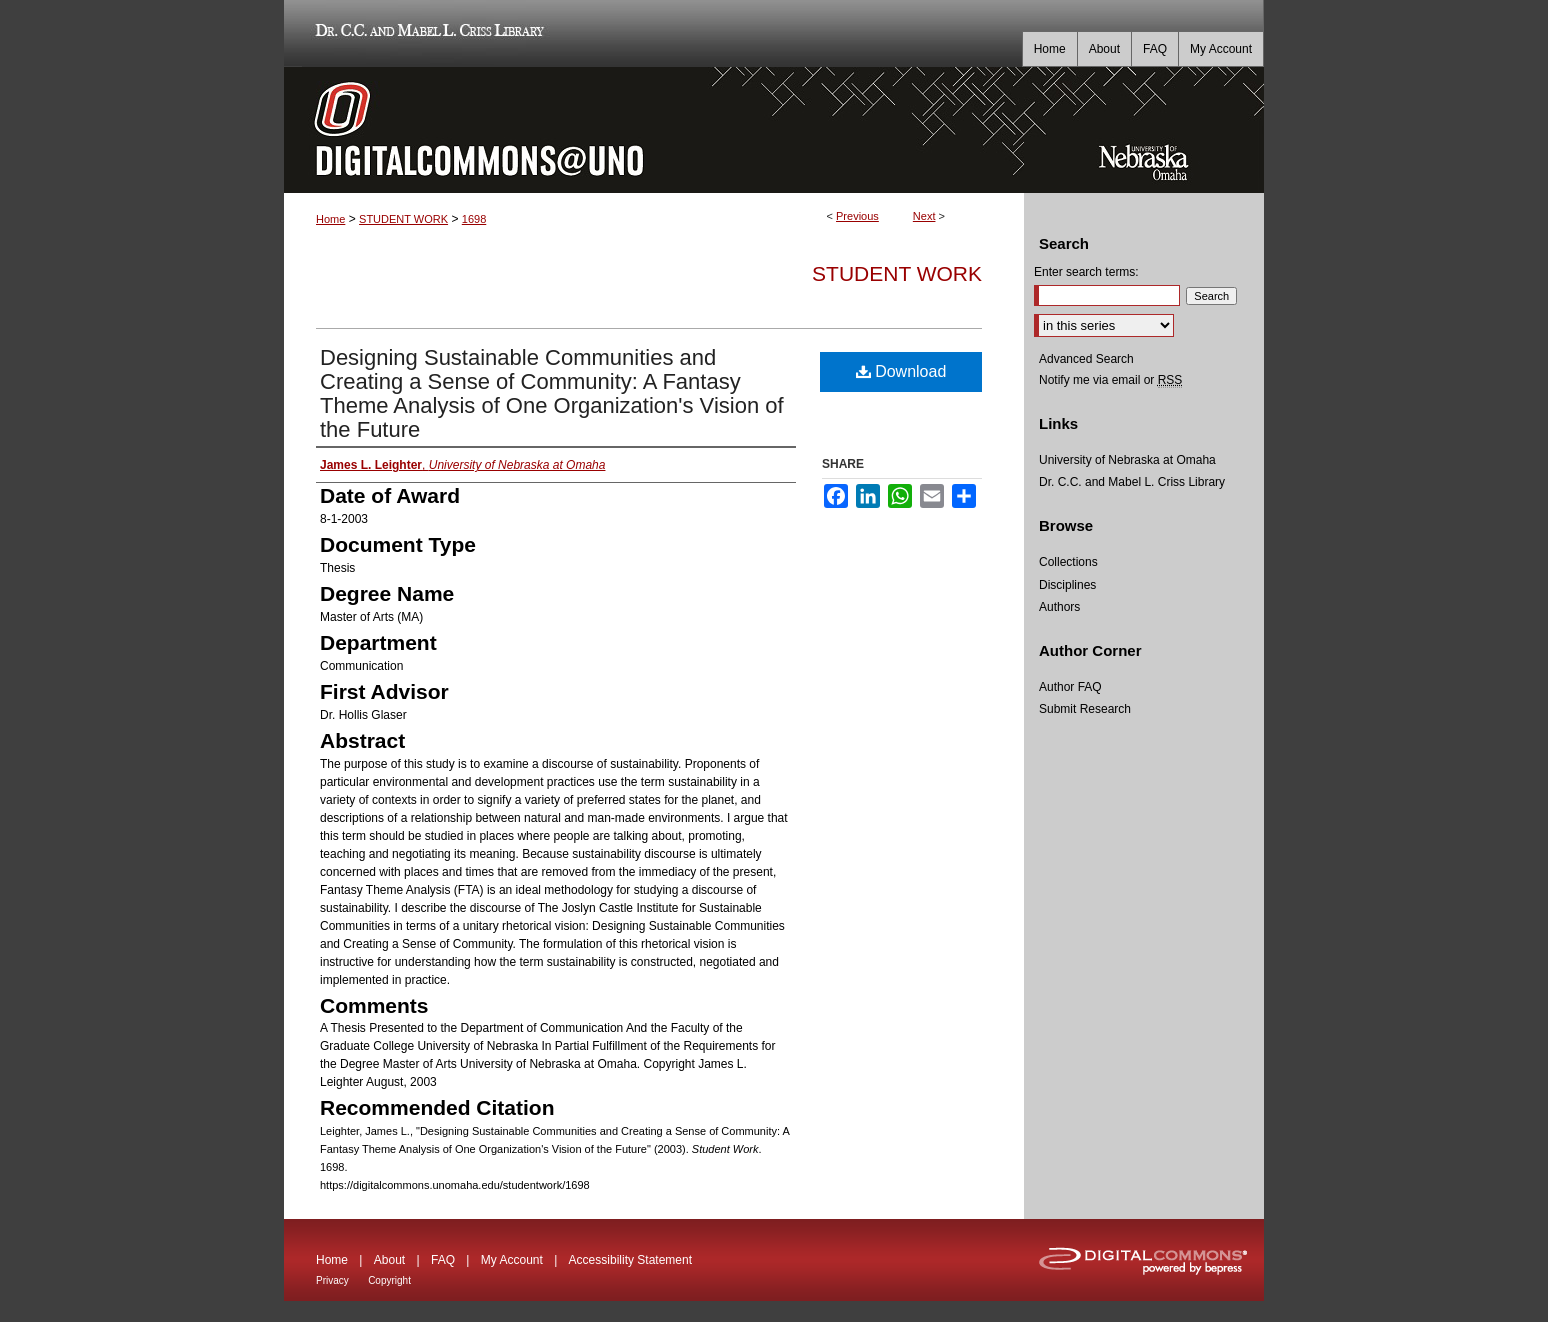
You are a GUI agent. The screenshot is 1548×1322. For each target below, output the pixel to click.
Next (924, 216)
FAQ (443, 1260)
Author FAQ (1070, 687)
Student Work (897, 273)
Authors (1059, 607)
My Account (512, 1260)
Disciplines (1067, 585)
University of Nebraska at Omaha (1127, 460)
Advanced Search (1086, 359)
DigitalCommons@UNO (654, 130)
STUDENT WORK (403, 219)
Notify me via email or (1110, 380)
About (389, 1260)
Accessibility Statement (630, 1260)
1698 (474, 219)
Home (330, 219)
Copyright (389, 1280)
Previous (857, 216)
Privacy (332, 1280)
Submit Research (1085, 709)
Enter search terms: (1086, 272)
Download (901, 371)
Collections (1068, 562)
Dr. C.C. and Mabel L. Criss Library (426, 33)
